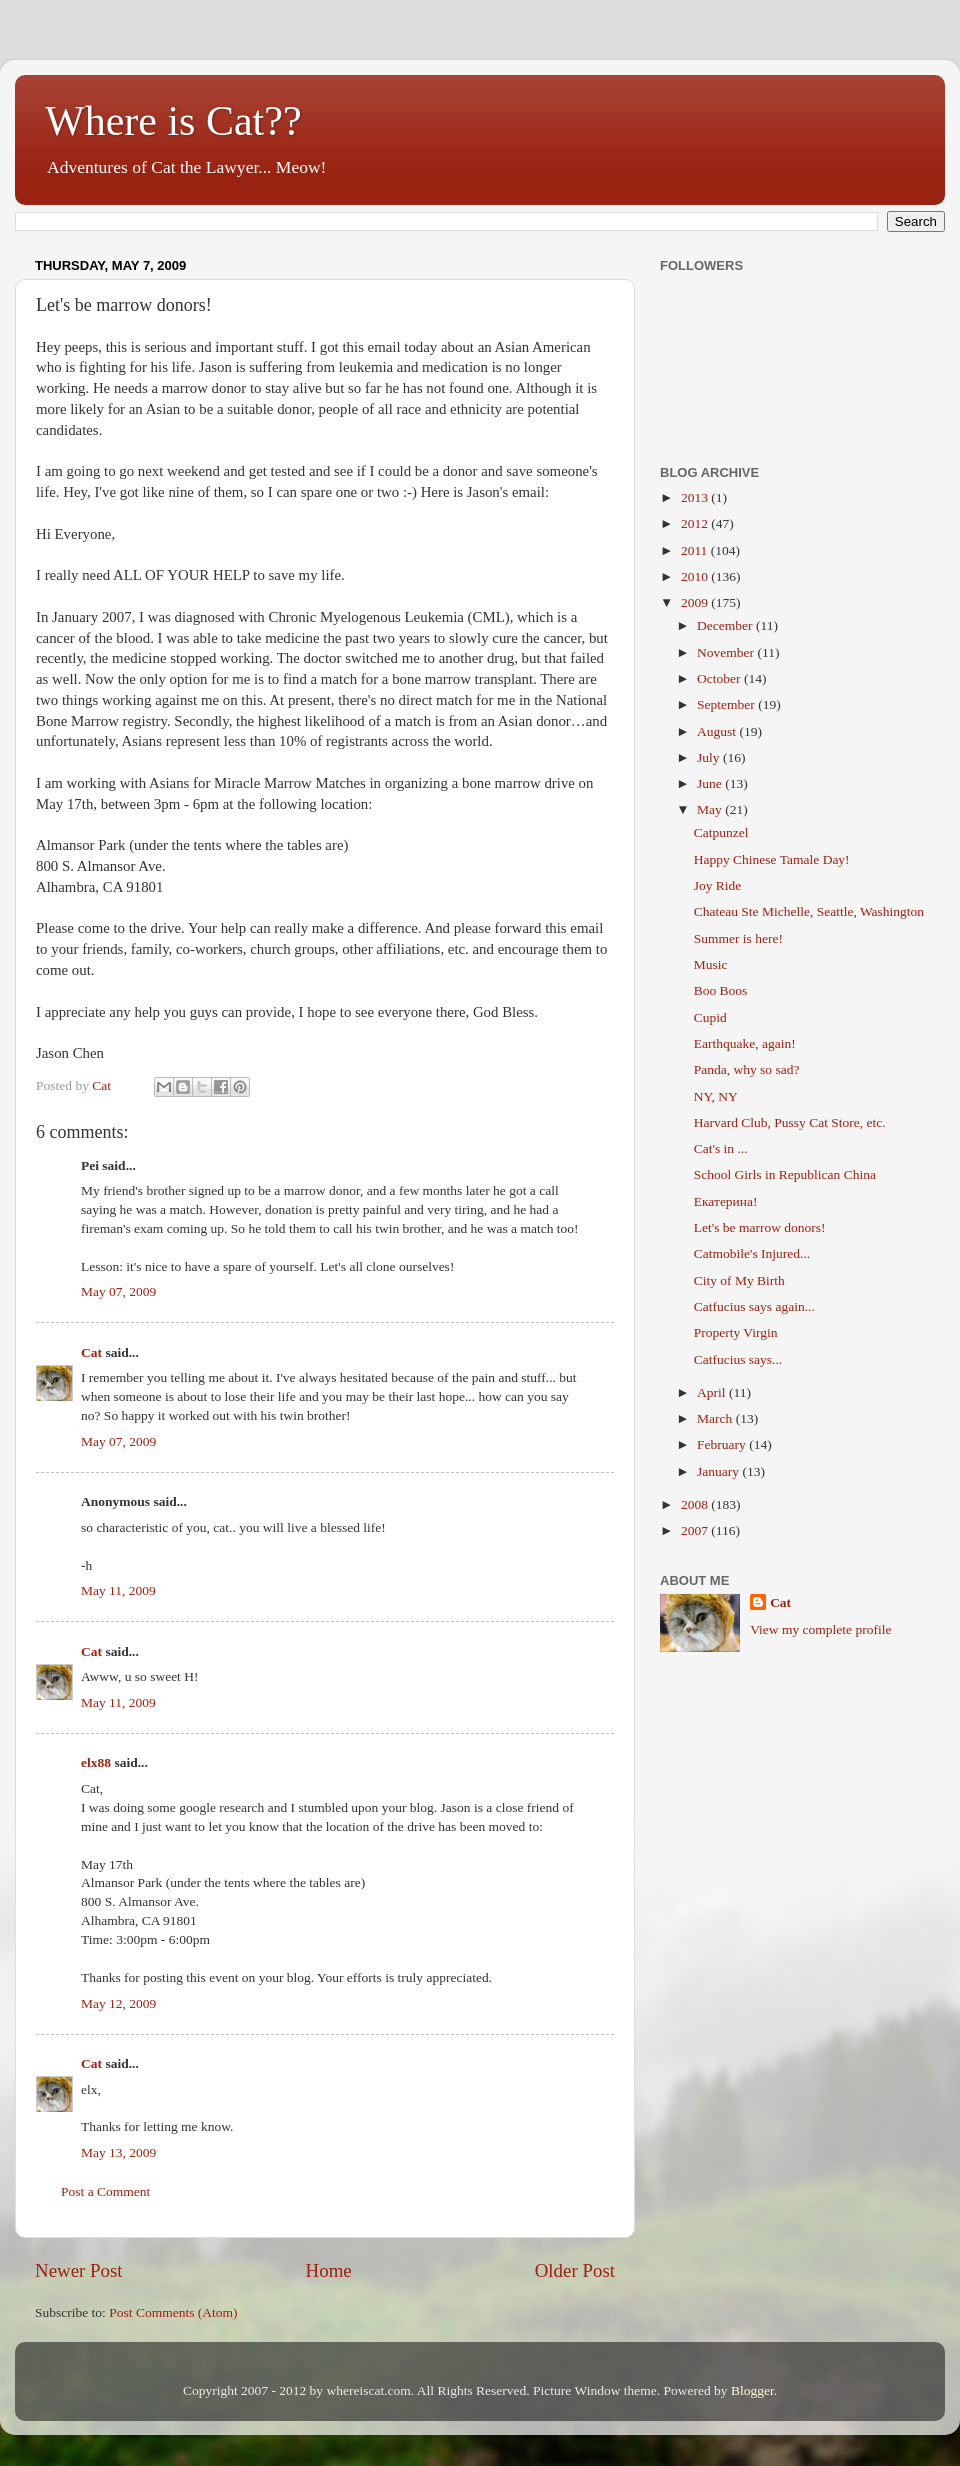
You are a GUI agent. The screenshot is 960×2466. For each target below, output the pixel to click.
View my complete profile (820, 1629)
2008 (696, 1504)
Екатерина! (726, 1201)
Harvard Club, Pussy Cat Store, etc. (790, 1122)
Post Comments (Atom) (173, 2312)
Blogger (752, 2390)
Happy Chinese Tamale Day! (772, 859)
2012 (696, 523)
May (711, 809)
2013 (696, 497)
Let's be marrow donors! (760, 1227)
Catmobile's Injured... (752, 1253)
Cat (91, 1352)
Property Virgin (736, 1332)
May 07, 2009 (118, 1291)
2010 (696, 576)
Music (711, 964)
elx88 (96, 1762)
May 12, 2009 (118, 2003)
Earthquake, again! (745, 1043)
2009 (696, 602)
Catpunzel (721, 832)
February (723, 1444)
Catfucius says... (738, 1359)
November (727, 652)
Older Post (575, 2270)
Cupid (710, 1017)
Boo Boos (721, 990)
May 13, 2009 (118, 2152)
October (720, 678)
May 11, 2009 (118, 1590)
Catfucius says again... (754, 1306)
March (716, 1418)
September (727, 704)
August (718, 731)
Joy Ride (718, 885)
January (719, 1471)
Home (329, 2270)
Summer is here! (738, 938)
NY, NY (716, 1096)
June (711, 783)
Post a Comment (105, 2191)
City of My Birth (739, 1280)
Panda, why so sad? (747, 1069)
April (713, 1392)
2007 (696, 1530)
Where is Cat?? (173, 121)
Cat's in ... (721, 1148)
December (726, 625)
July (710, 757)
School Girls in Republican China (785, 1174)
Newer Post (79, 2270)
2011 (696, 550)
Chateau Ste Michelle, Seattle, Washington (809, 911)
